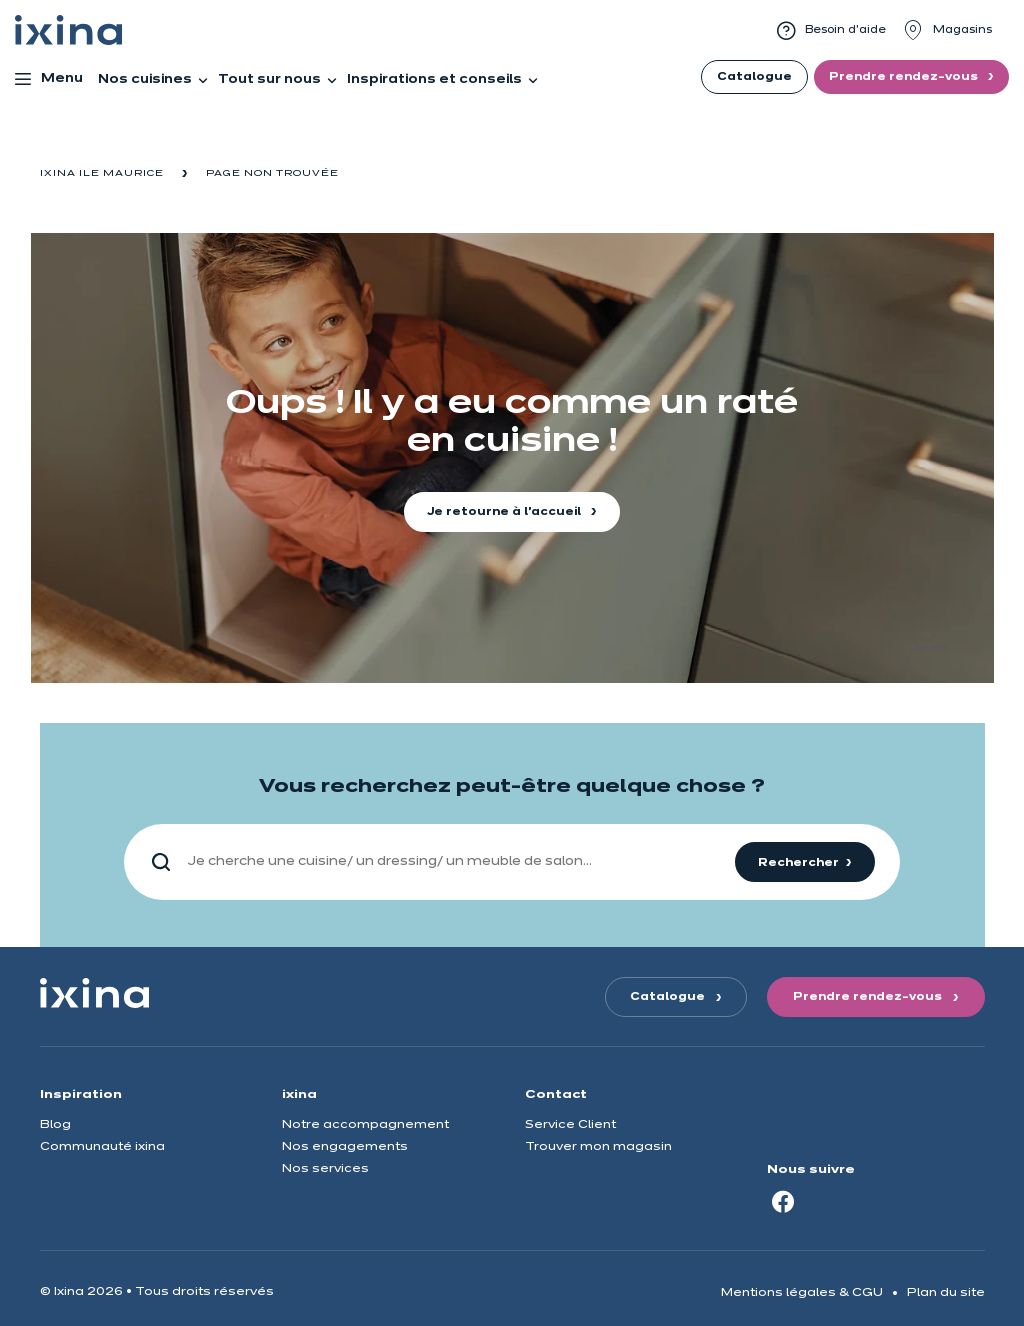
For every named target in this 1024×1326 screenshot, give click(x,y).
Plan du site (946, 1292)
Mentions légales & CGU (802, 1292)
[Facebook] (783, 1201)
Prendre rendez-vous (905, 77)
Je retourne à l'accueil (505, 512)
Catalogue (754, 77)
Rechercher (798, 863)
